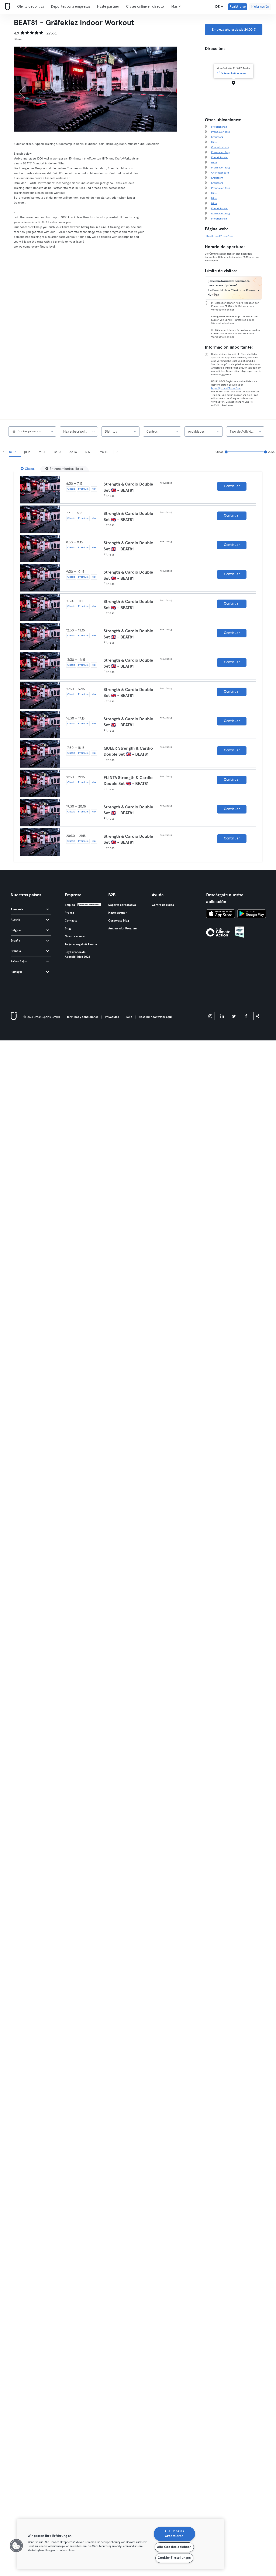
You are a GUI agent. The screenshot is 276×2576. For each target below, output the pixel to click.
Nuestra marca (74, 936)
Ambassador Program (122, 928)
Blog (68, 928)
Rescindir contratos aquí (155, 1017)
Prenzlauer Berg (220, 132)
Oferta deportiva (30, 7)
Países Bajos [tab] (30, 961)
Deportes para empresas (70, 7)
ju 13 (27, 452)
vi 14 (42, 452)
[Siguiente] (165, 89)
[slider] (226, 452)
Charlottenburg (220, 147)
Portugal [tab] (30, 972)
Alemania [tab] (30, 909)
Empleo (70, 904)
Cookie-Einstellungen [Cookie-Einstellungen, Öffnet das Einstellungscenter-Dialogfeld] (174, 2557)
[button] (16, 2545)
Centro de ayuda (163, 904)
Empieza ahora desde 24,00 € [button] (234, 29)
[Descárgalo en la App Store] (220, 914)
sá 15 (57, 452)
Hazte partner (108, 7)
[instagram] (210, 1016)
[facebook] (246, 1016)
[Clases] (27, 469)
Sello (129, 1017)
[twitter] (234, 1016)
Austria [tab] (30, 919)
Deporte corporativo (122, 904)
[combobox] (32, 431)
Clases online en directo (145, 7)
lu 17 (87, 452)
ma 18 (103, 452)
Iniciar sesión (260, 6)
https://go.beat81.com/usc (226, 388)
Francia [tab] (30, 951)
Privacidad (112, 1017)
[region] (120, 2544)
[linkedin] (222, 1016)
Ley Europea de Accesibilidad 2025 (77, 954)
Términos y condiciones (82, 1017)
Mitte (214, 142)
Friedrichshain (219, 127)
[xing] (257, 1016)
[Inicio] (6, 7)
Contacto (71, 920)
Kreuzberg (217, 137)
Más (176, 6)
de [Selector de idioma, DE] (219, 6)
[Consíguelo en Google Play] (251, 914)
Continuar (232, 486)
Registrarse (238, 6)
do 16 (73, 452)
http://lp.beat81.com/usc (219, 236)
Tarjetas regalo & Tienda (81, 944)
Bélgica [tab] (30, 930)
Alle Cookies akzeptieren (174, 2534)
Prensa (69, 912)
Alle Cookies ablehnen (174, 2547)
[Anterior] (26, 89)
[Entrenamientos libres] (64, 469)
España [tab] (30, 940)
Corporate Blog (118, 920)
